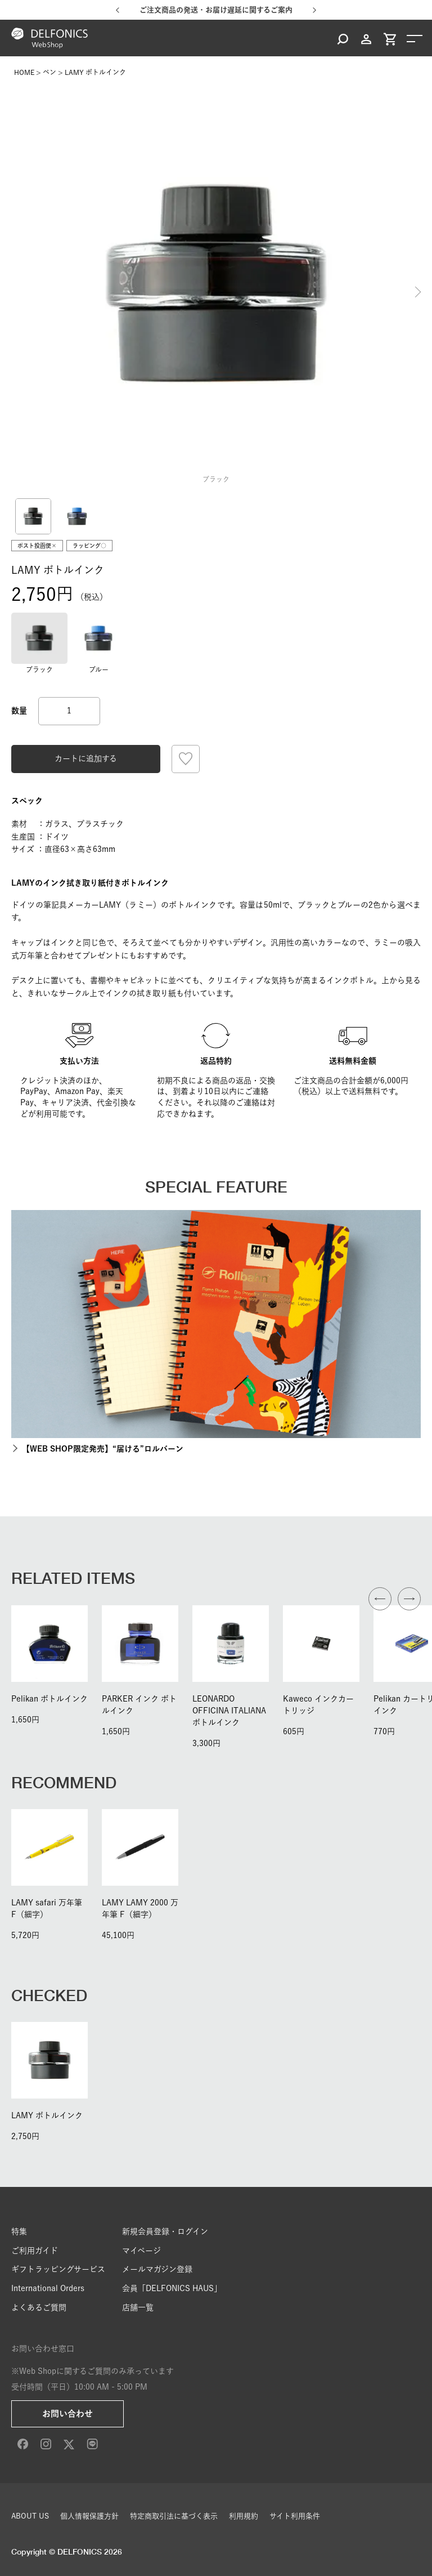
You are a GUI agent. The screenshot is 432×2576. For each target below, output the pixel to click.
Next (418, 292)
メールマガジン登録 (157, 2269)
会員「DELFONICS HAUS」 (172, 2288)
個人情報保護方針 (89, 2516)
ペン (49, 72)
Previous (14, 292)
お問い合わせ (67, 2413)
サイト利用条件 (294, 2516)
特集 (19, 2231)
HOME (24, 72)
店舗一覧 (138, 2307)
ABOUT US (30, 2516)
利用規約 (243, 2516)
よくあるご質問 (38, 2307)
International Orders (47, 2288)
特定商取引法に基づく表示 (174, 2516)
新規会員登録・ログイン (165, 2231)
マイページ (141, 2250)
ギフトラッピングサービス (58, 2269)
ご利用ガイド (34, 2250)
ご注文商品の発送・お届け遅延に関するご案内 (216, 10)
